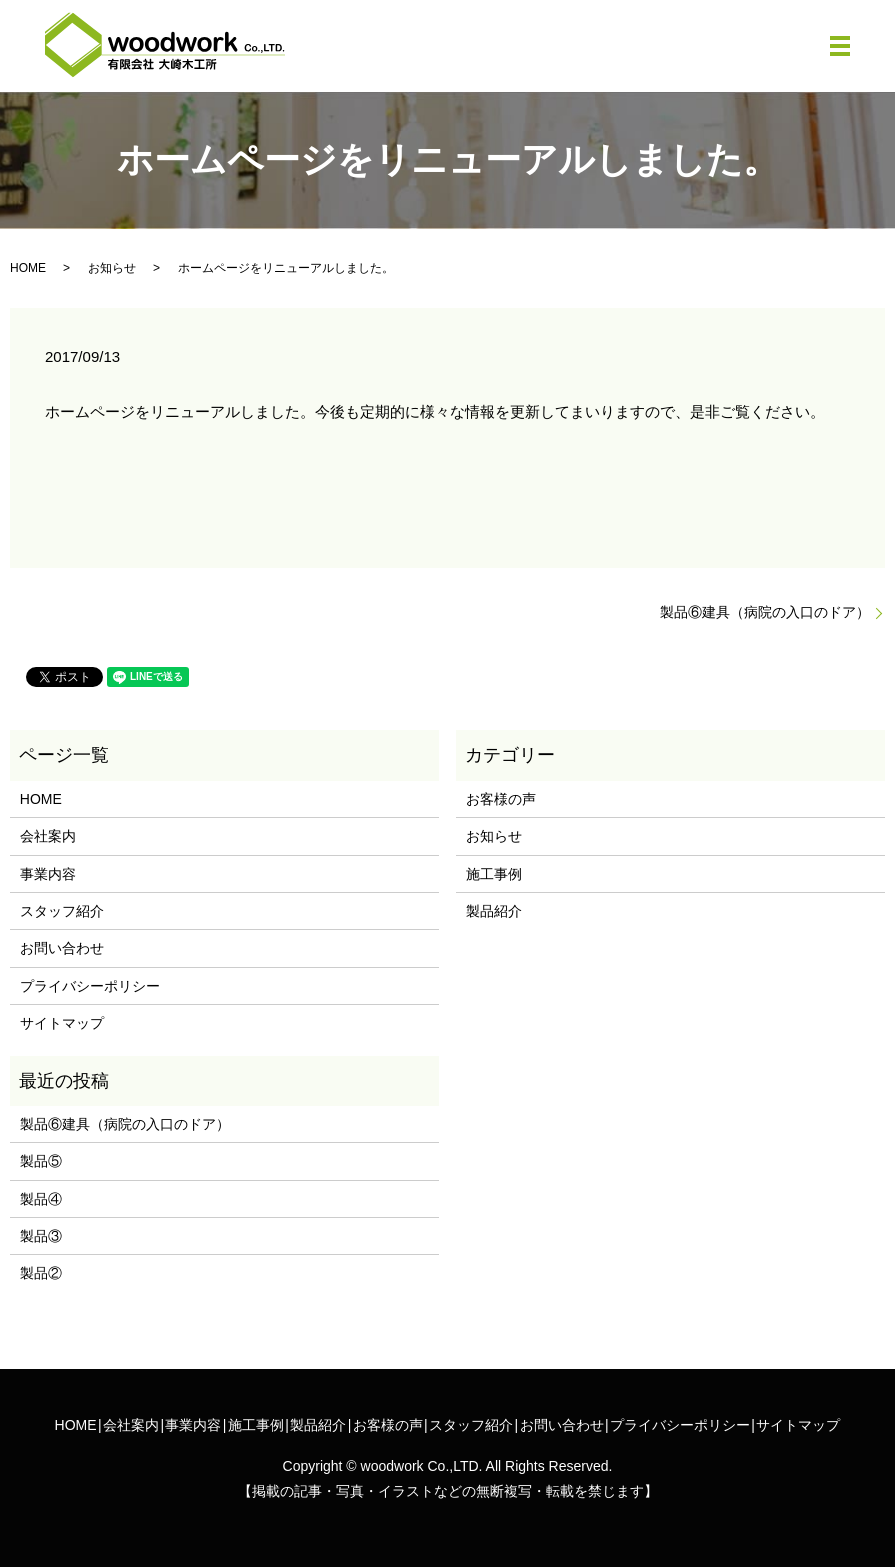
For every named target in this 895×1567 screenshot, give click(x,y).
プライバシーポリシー (90, 986)
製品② (41, 1273)
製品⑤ (41, 1161)
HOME (28, 268)
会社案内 (48, 836)
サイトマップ (62, 1023)
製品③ (41, 1236)
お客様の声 (501, 799)
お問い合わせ (62, 948)
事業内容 (48, 874)
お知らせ (112, 268)
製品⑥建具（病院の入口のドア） (765, 612)
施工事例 (494, 874)
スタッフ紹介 (62, 911)
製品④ (41, 1199)
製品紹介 (494, 911)
